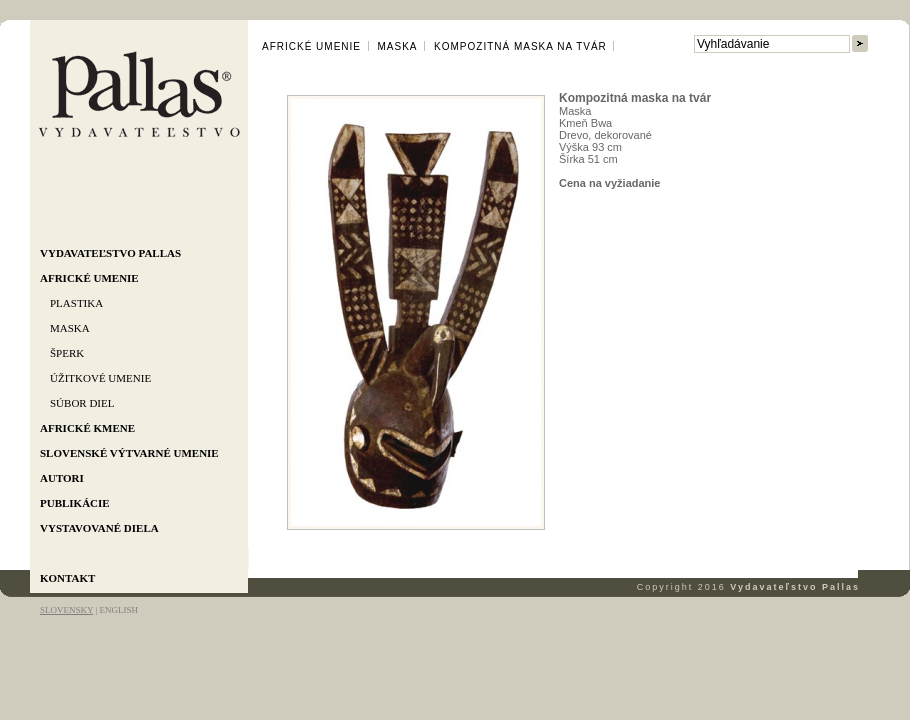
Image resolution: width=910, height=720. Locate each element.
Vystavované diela (99, 528)
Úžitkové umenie (100, 378)
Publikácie (75, 503)
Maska (70, 328)
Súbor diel (82, 403)
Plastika (76, 303)
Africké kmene (87, 428)
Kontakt (67, 578)
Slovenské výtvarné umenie (129, 453)
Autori (62, 478)
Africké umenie (89, 278)
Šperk (67, 353)
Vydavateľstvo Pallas (110, 253)
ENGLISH (118, 610)
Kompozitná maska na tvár (520, 46)
